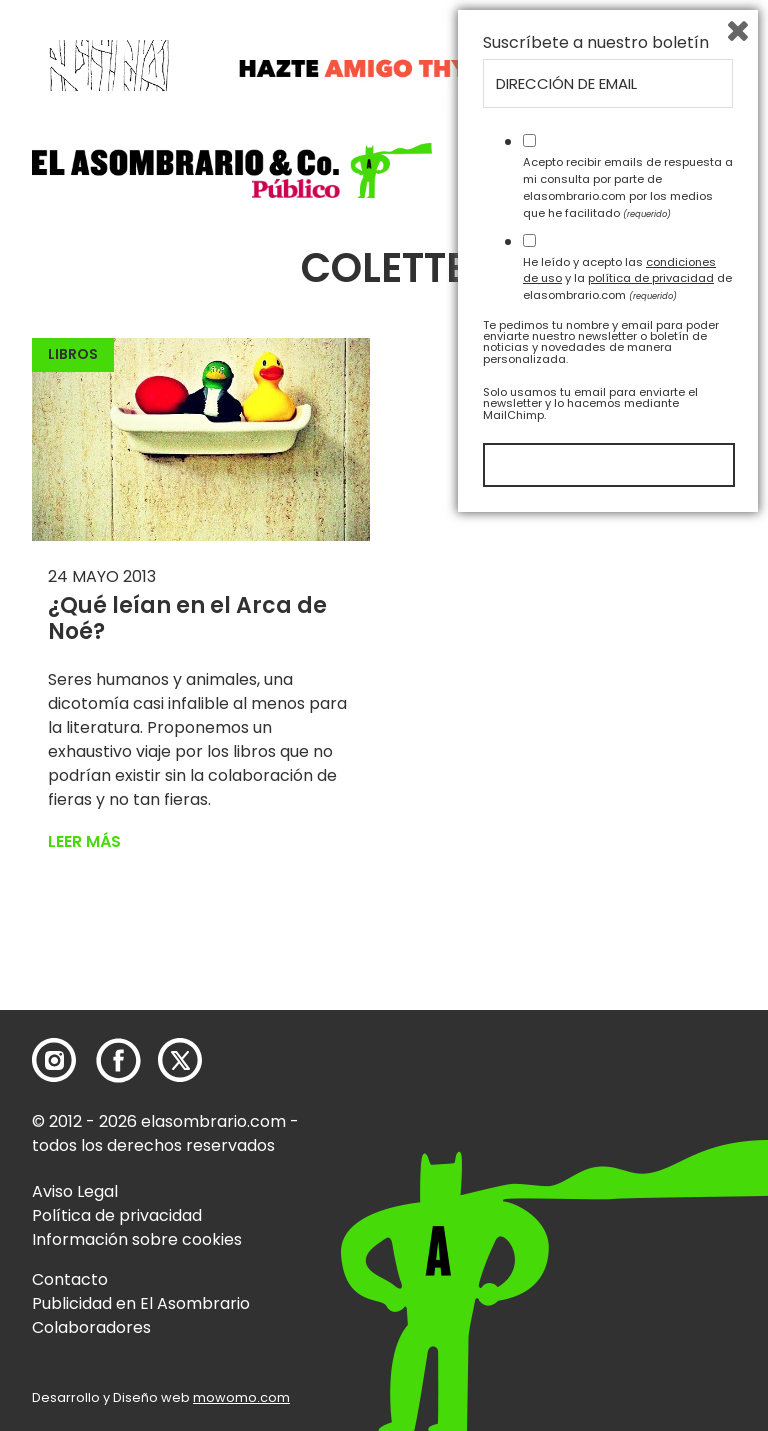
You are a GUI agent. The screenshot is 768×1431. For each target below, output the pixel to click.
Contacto (70, 1279)
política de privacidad (651, 1187)
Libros (73, 354)
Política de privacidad (117, 1215)
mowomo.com (241, 1397)
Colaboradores (91, 1327)
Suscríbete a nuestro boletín (596, 952)
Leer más (84, 841)
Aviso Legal (75, 1191)
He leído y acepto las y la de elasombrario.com (627, 1187)
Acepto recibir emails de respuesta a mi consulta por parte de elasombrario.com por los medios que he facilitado (628, 1096)
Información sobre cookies (137, 1239)
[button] (232, 170)
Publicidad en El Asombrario (141, 1303)
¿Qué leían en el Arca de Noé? (187, 618)
